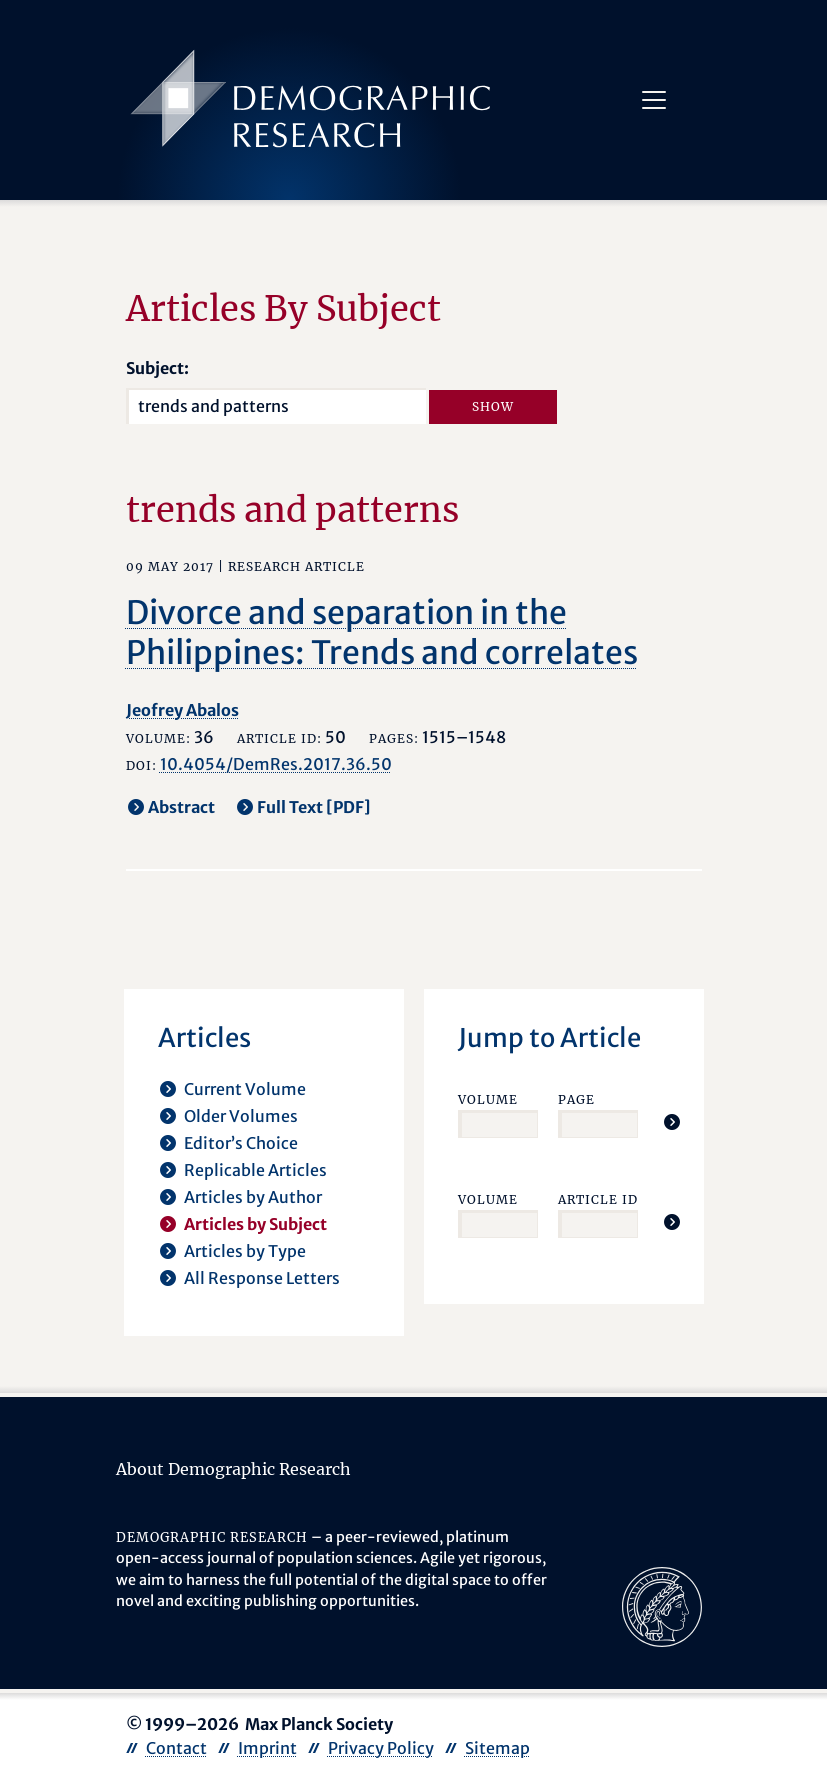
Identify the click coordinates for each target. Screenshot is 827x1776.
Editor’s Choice (241, 1143)
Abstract (181, 807)
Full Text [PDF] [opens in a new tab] (314, 807)
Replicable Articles (255, 1170)
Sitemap (497, 1748)
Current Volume (245, 1089)
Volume (488, 1099)
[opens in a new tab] (662, 1605)
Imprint (267, 1748)
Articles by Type (245, 1251)
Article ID (598, 1199)
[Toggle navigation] (654, 100)
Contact (176, 1748)
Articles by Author (253, 1197)
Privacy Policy (381, 1748)
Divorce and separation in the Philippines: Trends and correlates (382, 633)
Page (576, 1099)
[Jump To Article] (672, 1122)
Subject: (157, 368)
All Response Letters (262, 1278)
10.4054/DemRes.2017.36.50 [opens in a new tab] (276, 764)
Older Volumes (241, 1116)
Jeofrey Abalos (182, 710)
